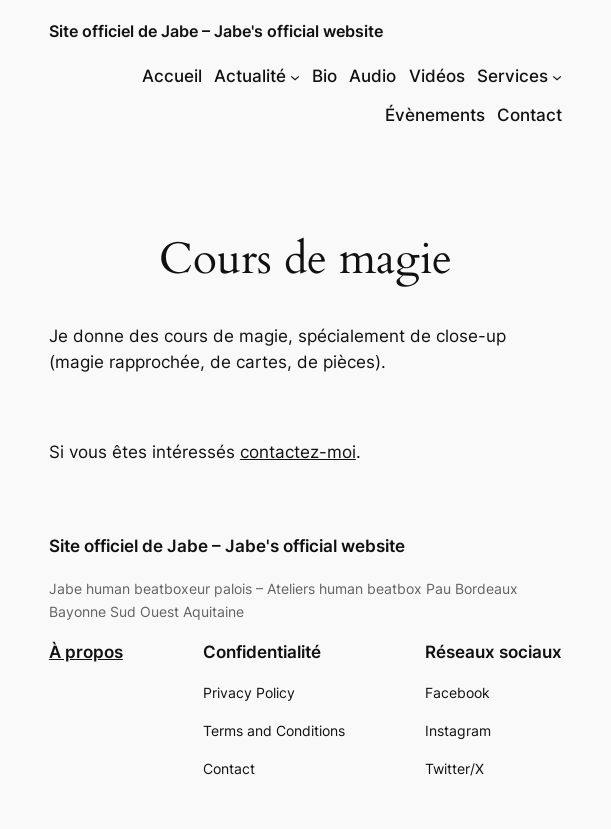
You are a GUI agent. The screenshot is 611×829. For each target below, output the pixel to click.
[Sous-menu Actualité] (295, 76)
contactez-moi (298, 452)
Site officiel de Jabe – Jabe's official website (216, 31)
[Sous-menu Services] (557, 76)
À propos (86, 652)
